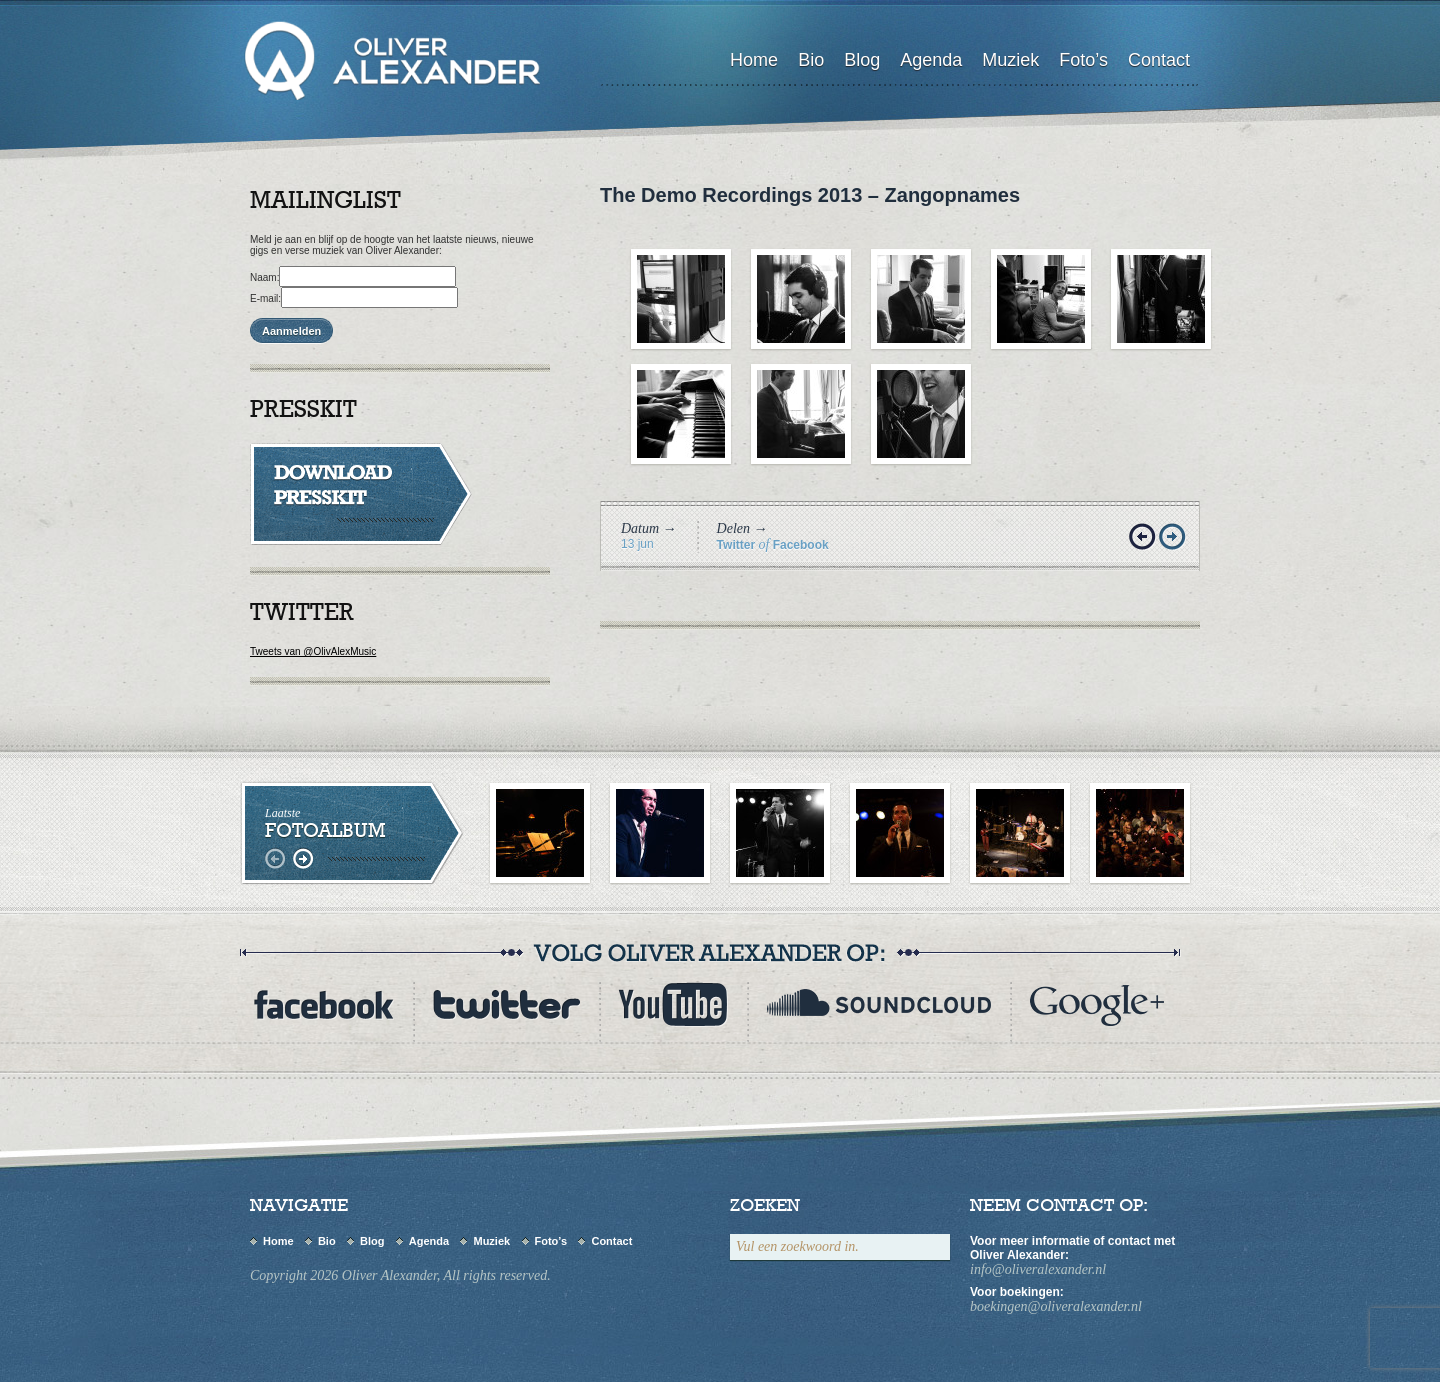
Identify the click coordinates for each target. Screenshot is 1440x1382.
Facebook (801, 545)
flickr (1097, 1004)
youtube (673, 1004)
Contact (1159, 60)
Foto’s (1083, 60)
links (277, 859)
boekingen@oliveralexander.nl (1056, 1306)
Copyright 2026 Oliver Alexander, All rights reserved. (400, 1275)
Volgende (1174, 538)
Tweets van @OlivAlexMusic (313, 651)
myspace (878, 1004)
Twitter (736, 545)
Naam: (264, 277)
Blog (862, 60)
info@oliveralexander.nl (1038, 1269)
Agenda (931, 60)
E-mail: (265, 298)
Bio (811, 60)
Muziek (1010, 60)
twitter (506, 1004)
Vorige (1144, 538)
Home (754, 60)
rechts (302, 859)
